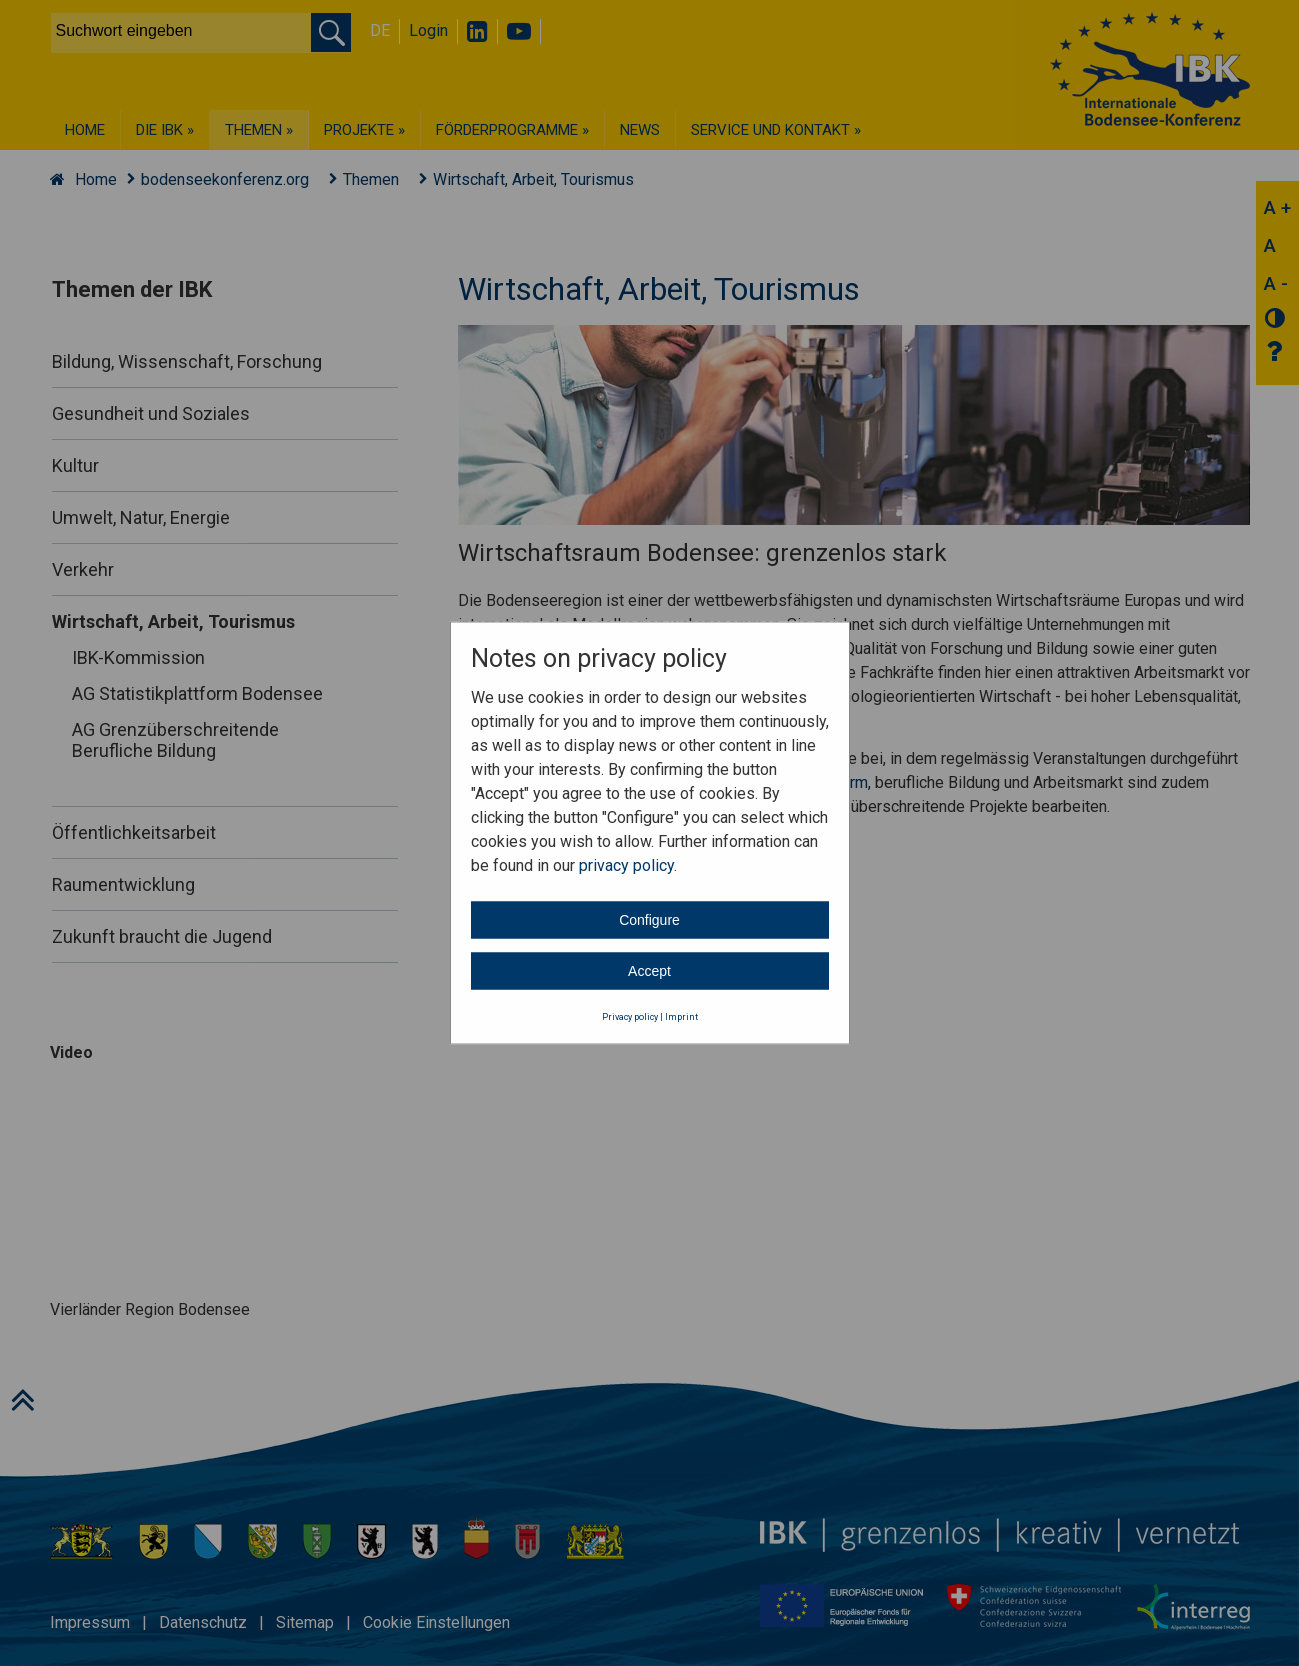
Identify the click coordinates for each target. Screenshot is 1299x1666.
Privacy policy (630, 1016)
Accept (649, 970)
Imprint (681, 1016)
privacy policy (626, 864)
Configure (649, 919)
